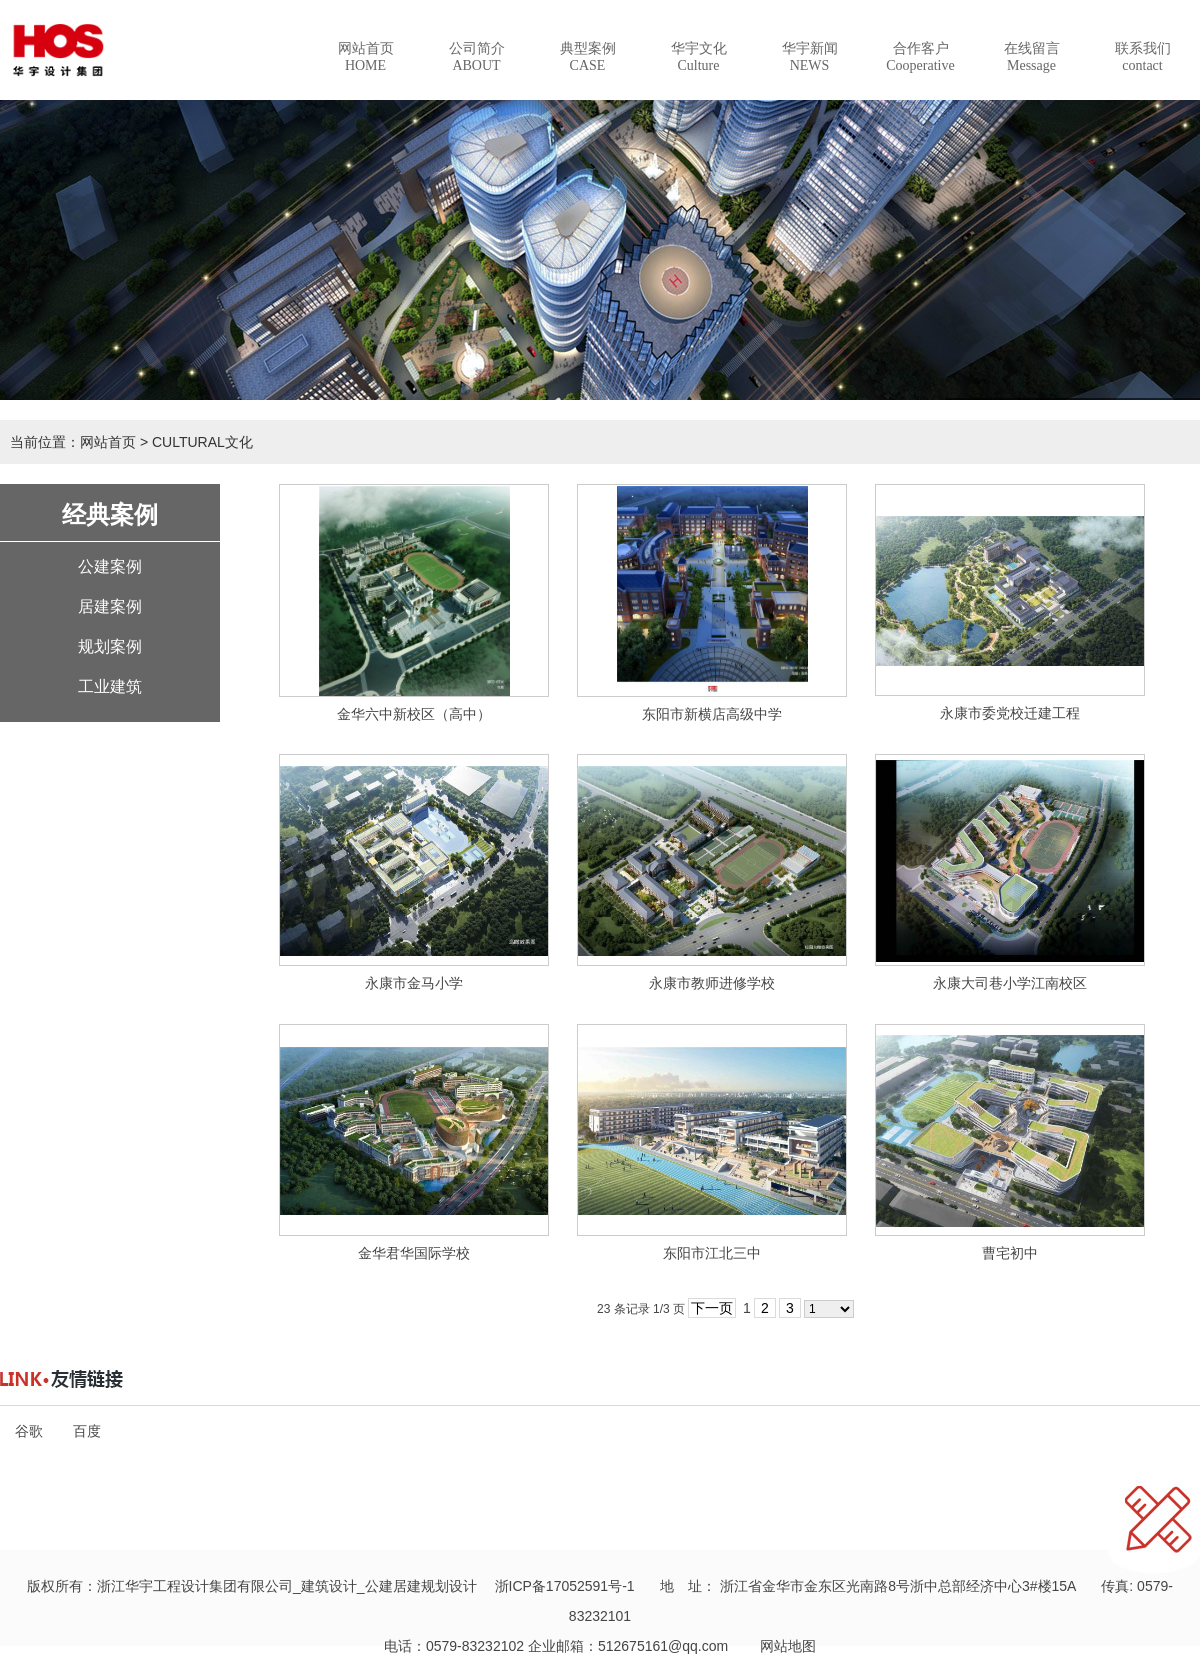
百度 (87, 1431)
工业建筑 (110, 686)
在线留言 (1032, 57)
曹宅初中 (1010, 1253)
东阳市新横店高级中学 (712, 714)
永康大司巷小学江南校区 (1010, 983)
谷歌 (29, 1431)
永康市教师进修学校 (712, 983)
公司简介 (477, 57)
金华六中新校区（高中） (414, 714)
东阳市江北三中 (712, 1253)
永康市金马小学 (414, 983)
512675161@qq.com (663, 1646)
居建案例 (110, 606)
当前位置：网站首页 (73, 442)
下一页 (712, 1308)
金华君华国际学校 (414, 1253)
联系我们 (1143, 57)
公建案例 (110, 566)
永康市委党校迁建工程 (1010, 713)
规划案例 (110, 646)
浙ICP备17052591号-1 (565, 1586)
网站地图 (781, 1646)
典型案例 (588, 57)
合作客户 (920, 57)
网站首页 (366, 57)
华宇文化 (699, 57)
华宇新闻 (810, 57)
